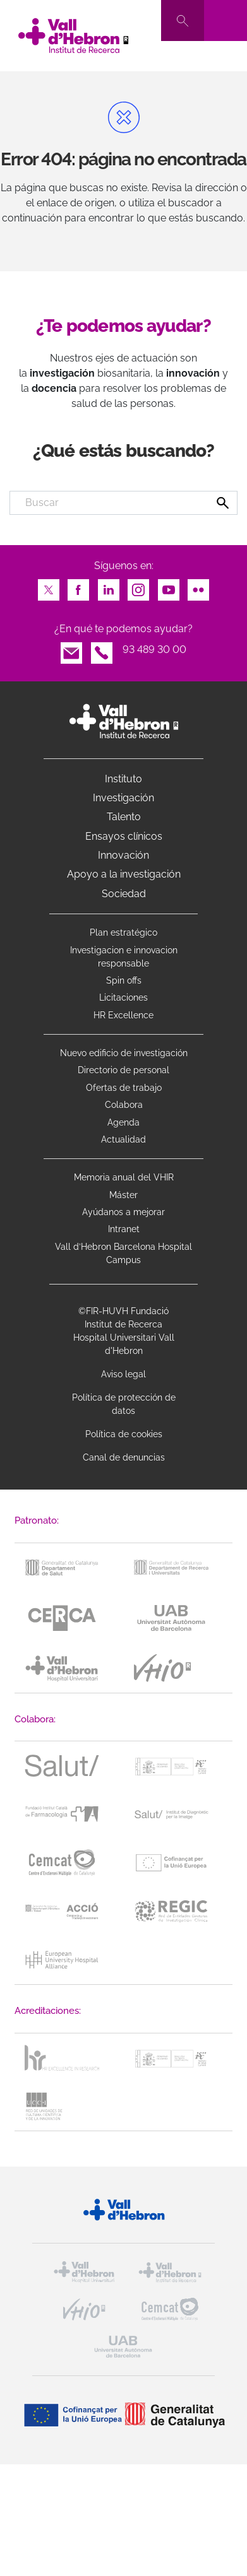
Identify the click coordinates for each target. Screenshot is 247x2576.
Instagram (138, 586)
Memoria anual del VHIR (124, 1177)
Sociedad (124, 894)
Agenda (123, 1122)
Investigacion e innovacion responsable (124, 956)
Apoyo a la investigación (124, 874)
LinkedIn (108, 586)
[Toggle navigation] (225, 20)
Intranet (124, 1229)
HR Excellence (123, 1015)
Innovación (123, 855)
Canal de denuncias (124, 1457)
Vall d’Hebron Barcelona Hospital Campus (123, 1253)
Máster (123, 1195)
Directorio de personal (123, 1070)
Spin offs (124, 980)
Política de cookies (123, 1434)
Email (71, 650)
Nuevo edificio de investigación (124, 1053)
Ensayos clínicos (123, 836)
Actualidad (123, 1139)
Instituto (123, 779)
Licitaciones (123, 997)
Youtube (168, 586)
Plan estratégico (123, 932)
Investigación (123, 798)
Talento (124, 817)
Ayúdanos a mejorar (123, 1212)
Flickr (198, 586)
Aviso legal (123, 1374)
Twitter (48, 586)
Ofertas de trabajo (124, 1088)
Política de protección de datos (124, 1404)
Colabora (124, 1105)
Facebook (78, 586)
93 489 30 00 (154, 650)
